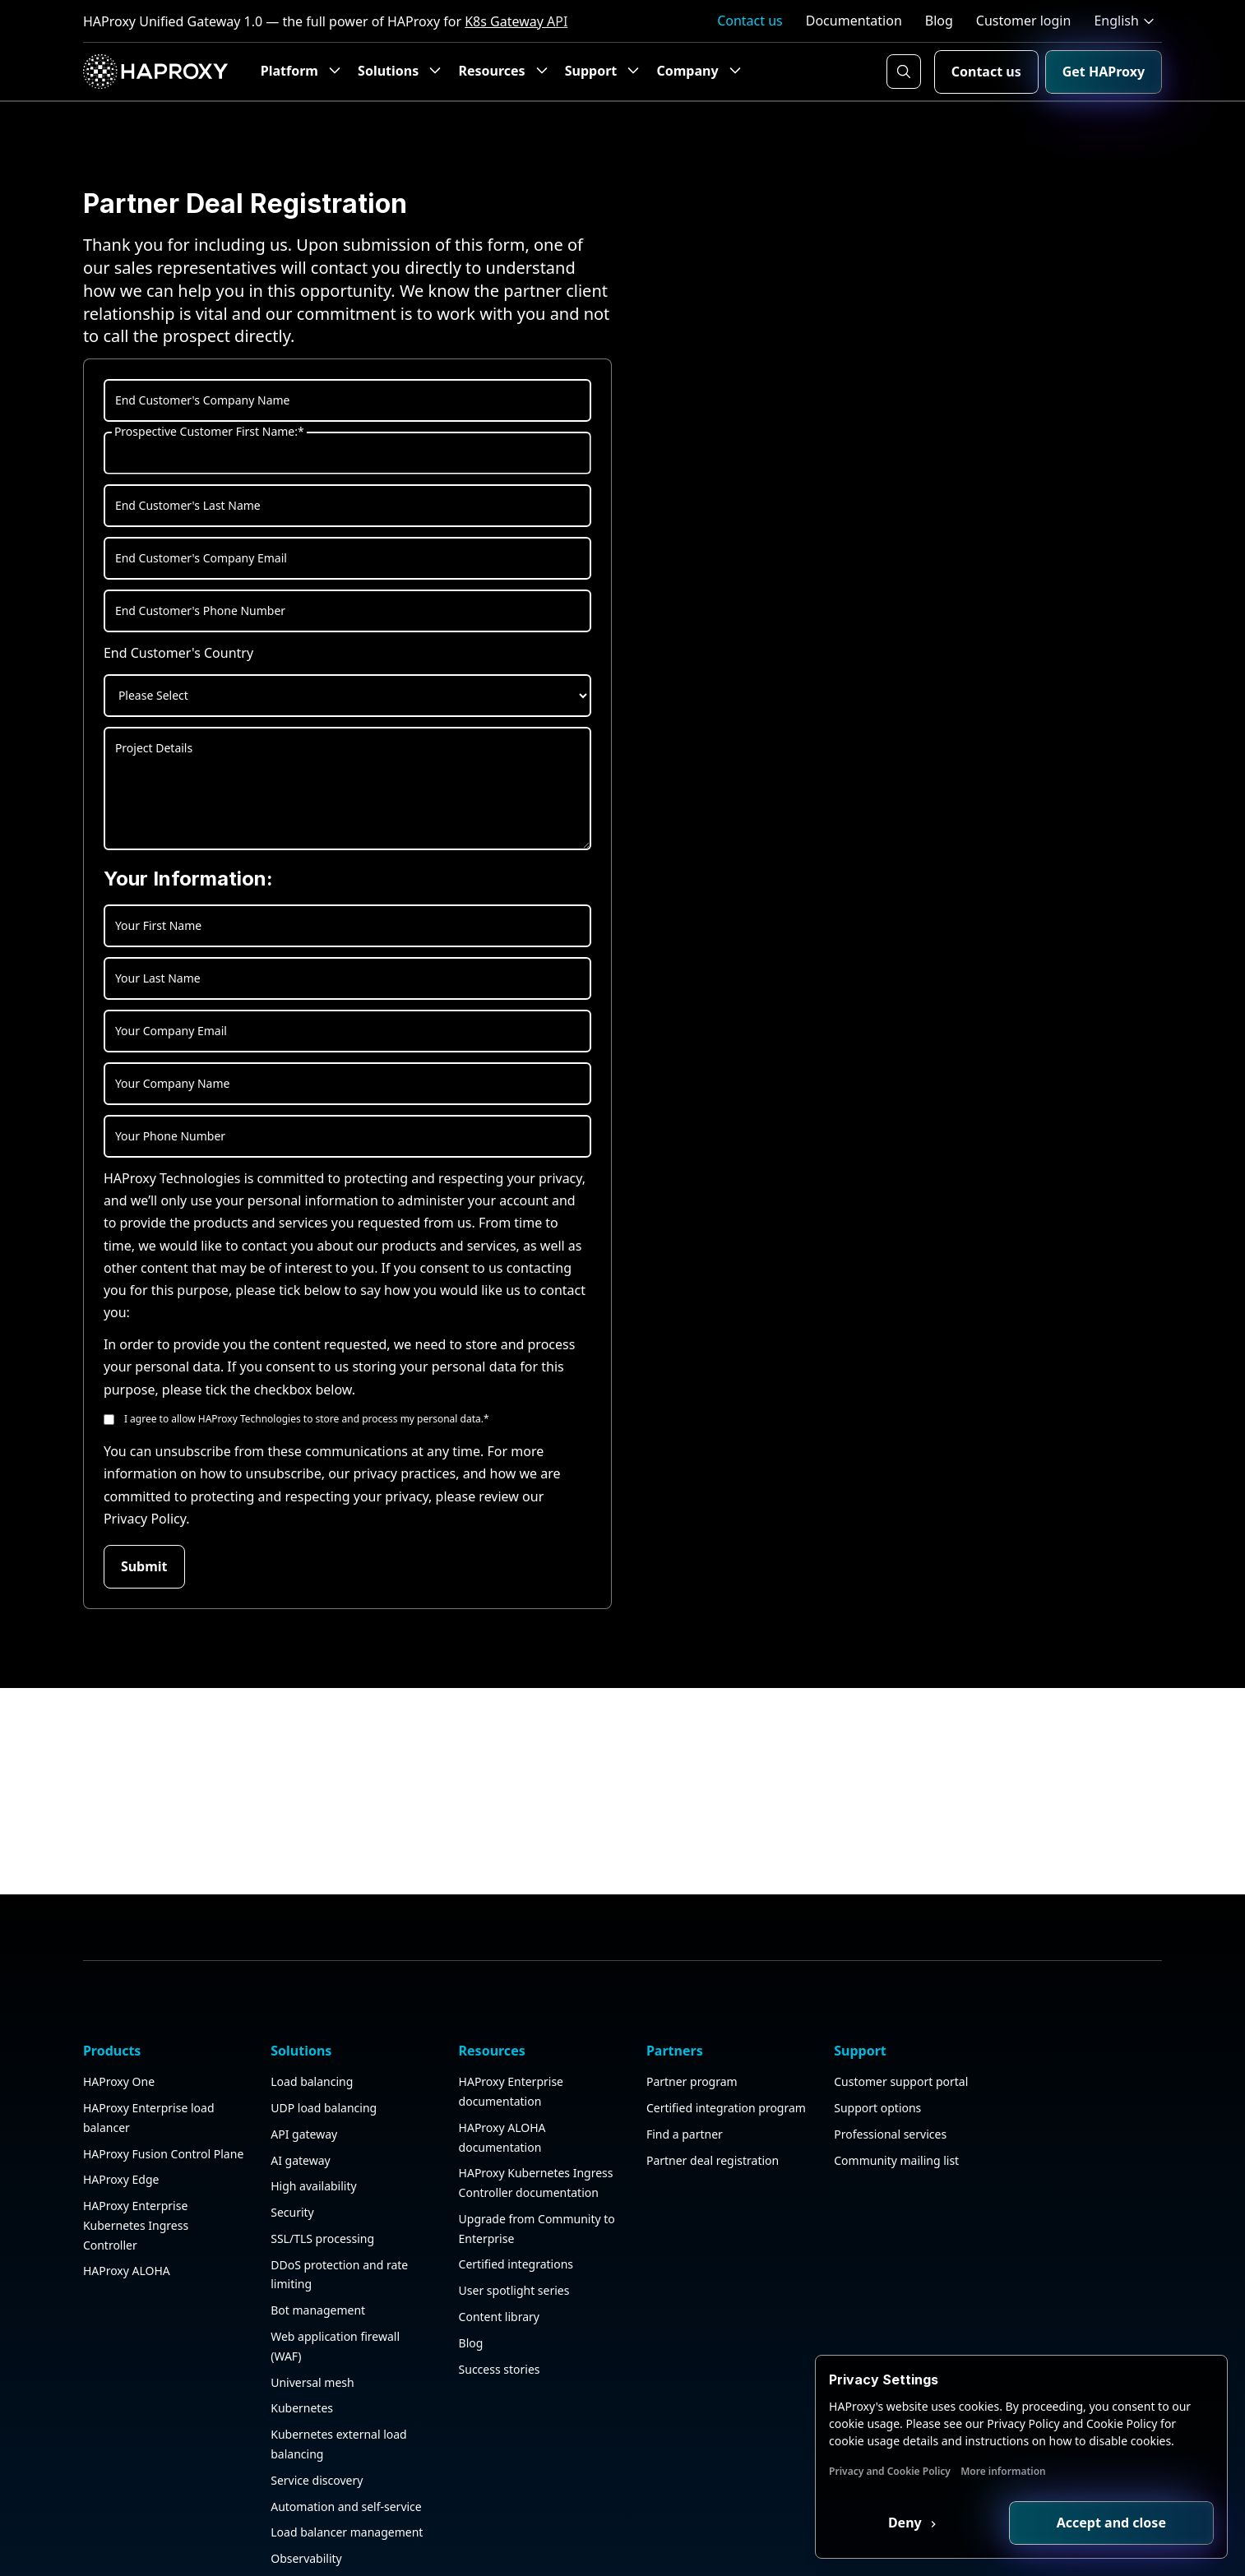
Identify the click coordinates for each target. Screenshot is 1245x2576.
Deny (909, 2523)
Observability (303, 2566)
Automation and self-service (343, 2514)
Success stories (492, 2376)
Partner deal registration (702, 2186)
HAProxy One (119, 2089)
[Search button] (903, 71)
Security (289, 2219)
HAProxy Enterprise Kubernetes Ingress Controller (135, 2252)
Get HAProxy (1103, 71)
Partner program (681, 2089)
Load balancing (308, 2089)
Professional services (876, 2141)
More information (1006, 2471)
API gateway (300, 2141)
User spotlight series (506, 2297)
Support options (863, 2115)
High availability (310, 2193)
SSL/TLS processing (319, 2246)
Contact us (750, 21)
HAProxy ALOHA (126, 2297)
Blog (939, 21)
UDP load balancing (320, 2115)
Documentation (854, 21)
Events (1021, 2141)
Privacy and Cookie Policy (893, 2471)
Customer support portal (887, 2089)
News (1019, 2193)
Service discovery (313, 2487)
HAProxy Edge (121, 2206)
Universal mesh (308, 2390)
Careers (1024, 2167)
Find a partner (674, 2160)
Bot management (314, 2317)
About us (1028, 2089)
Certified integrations (508, 2271)
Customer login (1023, 21)
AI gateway (296, 2167)
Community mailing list (882, 2167)
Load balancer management (343, 2539)
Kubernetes (298, 2415)
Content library (491, 2324)
